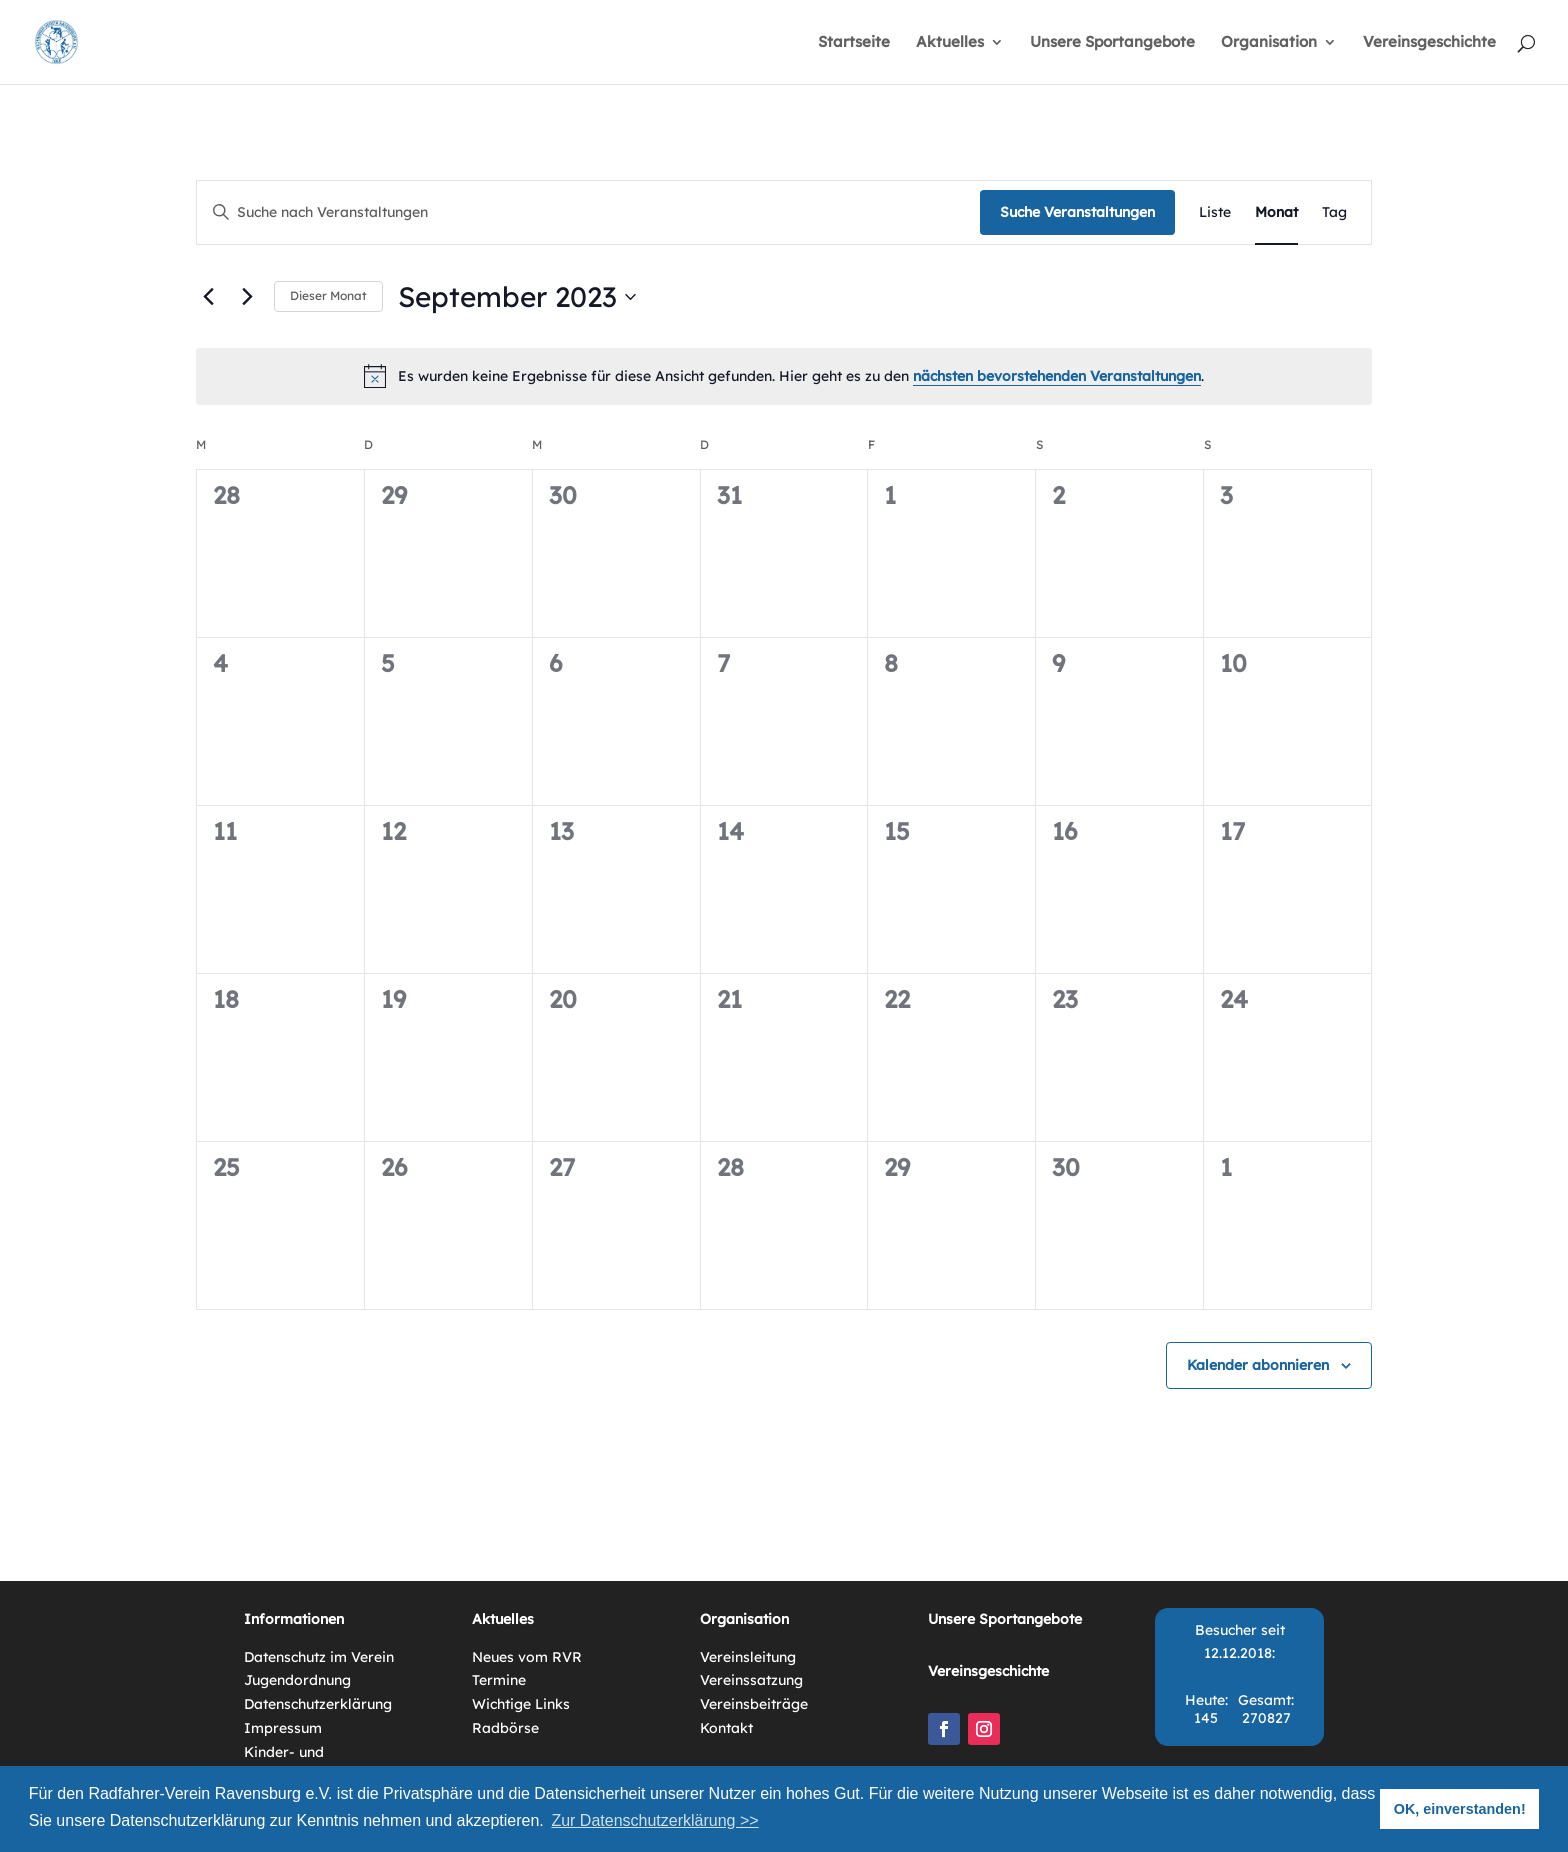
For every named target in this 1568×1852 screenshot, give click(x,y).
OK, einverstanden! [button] (1460, 1809)
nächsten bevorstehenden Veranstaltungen (1057, 376)
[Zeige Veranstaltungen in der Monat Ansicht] (1276, 212)
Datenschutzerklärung (318, 1704)
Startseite (854, 43)
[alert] (784, 376)
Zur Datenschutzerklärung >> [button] (654, 1820)
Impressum (283, 1728)
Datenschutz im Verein (319, 1657)
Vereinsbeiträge (754, 1704)
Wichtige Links (521, 1704)
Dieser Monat (328, 295)
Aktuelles (950, 43)
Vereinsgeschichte (1429, 43)
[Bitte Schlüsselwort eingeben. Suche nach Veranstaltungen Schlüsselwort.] (588, 212)
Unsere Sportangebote (1112, 43)
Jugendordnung (297, 1680)
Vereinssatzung (751, 1680)
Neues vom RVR (527, 1657)
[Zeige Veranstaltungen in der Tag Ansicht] (1334, 212)
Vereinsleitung (748, 1657)
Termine (499, 1680)
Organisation (1269, 43)
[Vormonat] (208, 297)
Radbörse (505, 1728)
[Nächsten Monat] (247, 297)
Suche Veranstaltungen (1077, 212)
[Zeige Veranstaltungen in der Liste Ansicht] (1215, 212)
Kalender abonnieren (1258, 1365)
